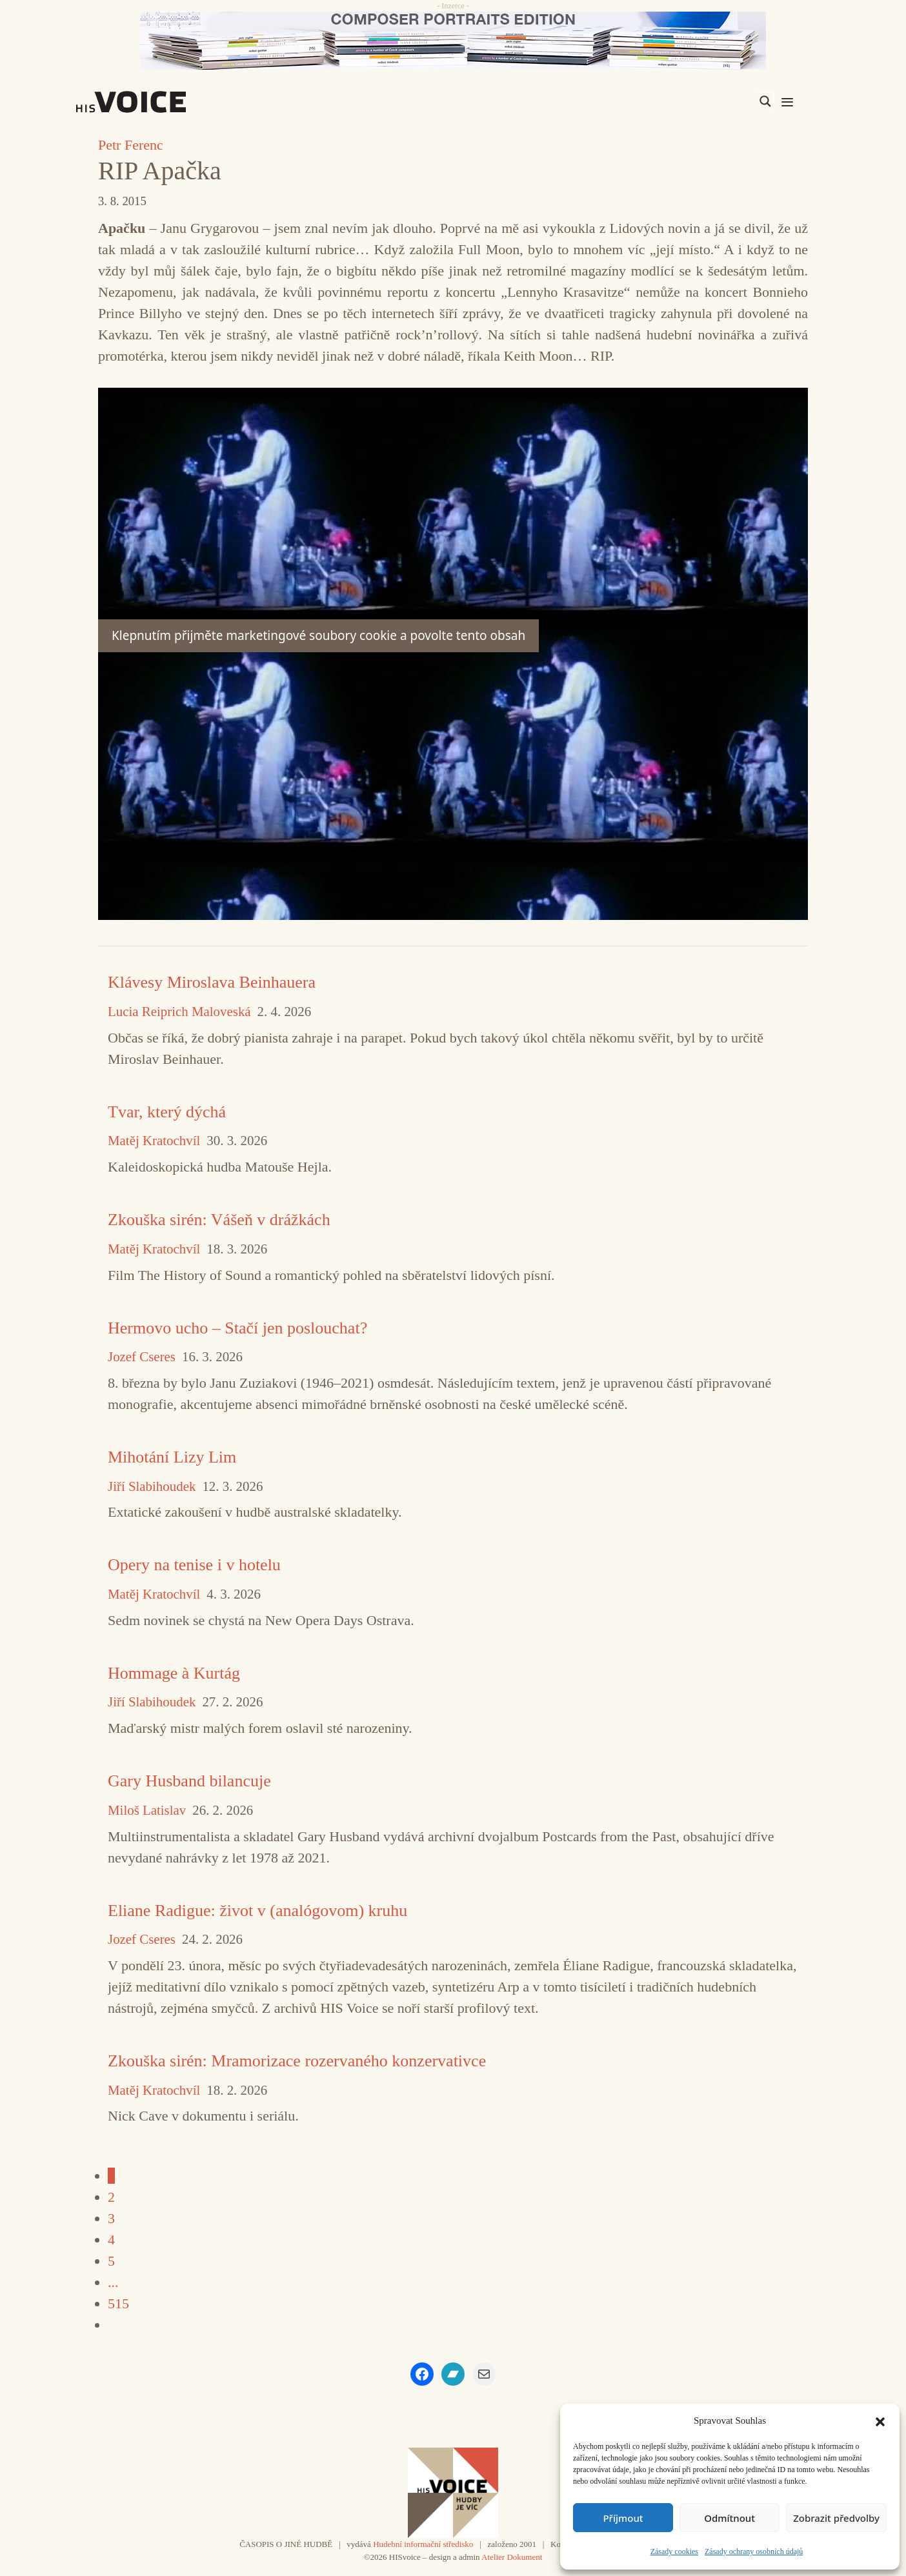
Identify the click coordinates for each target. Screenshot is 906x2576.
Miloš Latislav (147, 1810)
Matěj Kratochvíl (154, 1141)
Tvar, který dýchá (167, 1112)
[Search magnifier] (765, 101)
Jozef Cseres (142, 1357)
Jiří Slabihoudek (152, 1486)
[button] (880, 2420)
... (113, 2282)
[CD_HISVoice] (453, 41)
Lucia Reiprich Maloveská (179, 1012)
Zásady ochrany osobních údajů (754, 2551)
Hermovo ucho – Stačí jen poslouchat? (237, 1328)
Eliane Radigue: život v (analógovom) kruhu (257, 1910)
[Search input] (704, 101)
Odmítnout (729, 2517)
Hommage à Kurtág (174, 1673)
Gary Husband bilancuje (189, 1781)
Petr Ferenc (130, 145)
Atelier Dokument (511, 2557)
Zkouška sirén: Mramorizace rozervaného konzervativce (297, 2061)
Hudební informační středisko (423, 2544)
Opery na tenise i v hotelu (194, 1564)
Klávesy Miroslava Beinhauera (212, 982)
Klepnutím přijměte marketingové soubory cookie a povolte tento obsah (318, 635)
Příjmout (623, 2517)
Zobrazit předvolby (836, 2517)
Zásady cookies (674, 2551)
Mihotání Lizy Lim (172, 1457)
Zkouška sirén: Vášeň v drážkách (219, 1219)
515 (118, 2303)
